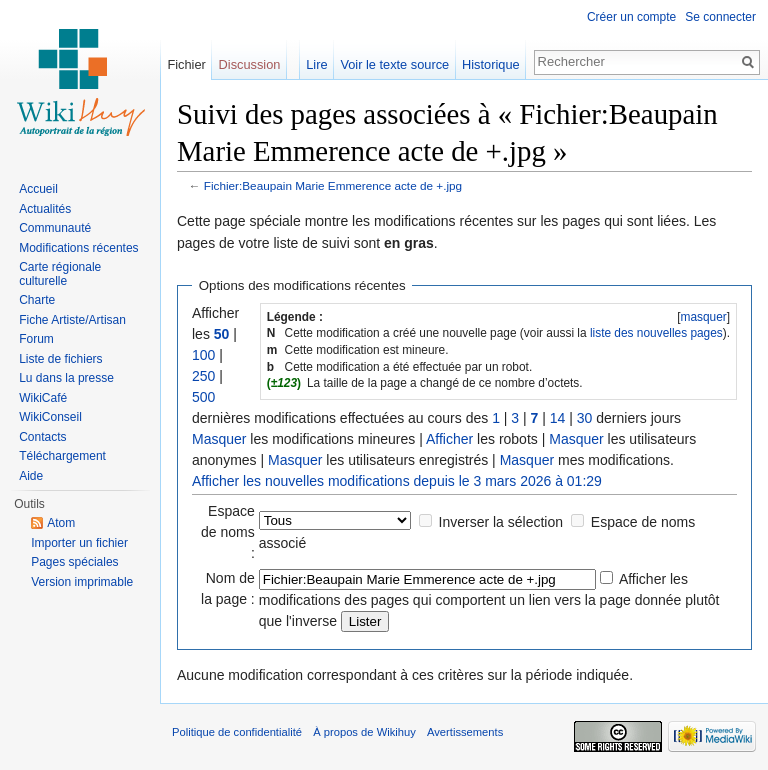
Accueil (38, 189)
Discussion (250, 64)
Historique (491, 64)
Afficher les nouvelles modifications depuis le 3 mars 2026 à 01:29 (397, 481)
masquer (703, 317)
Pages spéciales (74, 562)
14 (558, 418)
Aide (31, 476)
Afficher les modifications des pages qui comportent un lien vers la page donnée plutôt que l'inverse (489, 600)
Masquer (219, 439)
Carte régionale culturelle (60, 274)
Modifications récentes (78, 248)
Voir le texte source (394, 64)
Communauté (55, 228)
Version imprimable (82, 582)
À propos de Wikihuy (364, 732)
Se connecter (720, 17)
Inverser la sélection (501, 522)
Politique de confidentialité (237, 732)
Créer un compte (631, 17)
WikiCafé (43, 398)
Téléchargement (62, 456)
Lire (316, 64)
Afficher (449, 439)
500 (203, 397)
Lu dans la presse (66, 378)
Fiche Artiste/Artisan (72, 320)
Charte (37, 300)
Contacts (42, 437)
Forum (36, 339)
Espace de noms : (228, 532)
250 (203, 376)
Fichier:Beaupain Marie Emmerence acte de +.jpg (333, 185)
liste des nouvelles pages (656, 333)
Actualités (45, 209)
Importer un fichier (79, 543)
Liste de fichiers (60, 359)
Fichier (186, 64)
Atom (61, 523)
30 (585, 418)
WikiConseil (50, 417)
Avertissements (465, 732)
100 (203, 355)
